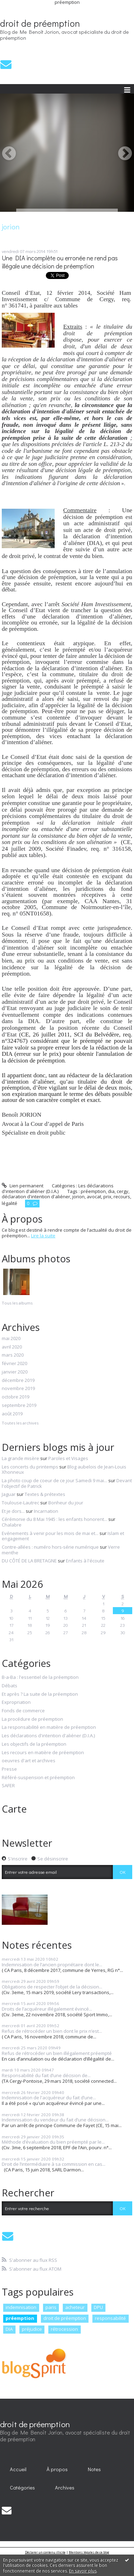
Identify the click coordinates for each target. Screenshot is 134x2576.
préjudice (32, 2329)
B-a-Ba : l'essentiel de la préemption (40, 1677)
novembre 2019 (18, 1388)
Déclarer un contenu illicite (45, 2552)
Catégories (22, 2487)
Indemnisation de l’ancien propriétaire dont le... (52, 1964)
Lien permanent (22, 1185)
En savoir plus (83, 2571)
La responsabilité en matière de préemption (49, 1727)
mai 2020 (11, 1338)
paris (50, 2307)
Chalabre (12, 1525)
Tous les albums (17, 1303)
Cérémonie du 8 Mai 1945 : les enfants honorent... (54, 1519)
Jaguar (9, 1494)
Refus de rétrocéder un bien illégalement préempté (57, 2053)
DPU (98, 2307)
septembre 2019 (19, 1405)
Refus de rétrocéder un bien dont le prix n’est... (52, 2031)
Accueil (18, 2469)
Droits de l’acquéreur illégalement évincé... (47, 2009)
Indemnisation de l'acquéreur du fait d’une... (49, 2097)
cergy (122, 1191)
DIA (9, 2329)
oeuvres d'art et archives (28, 1761)
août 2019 (12, 1414)
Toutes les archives (20, 1423)
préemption (93, 1191)
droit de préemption (40, 23)
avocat (94, 1196)
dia (111, 1191)
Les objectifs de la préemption (34, 1744)
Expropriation (16, 1702)
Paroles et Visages (68, 1458)
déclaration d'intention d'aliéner (36, 1196)
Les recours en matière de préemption (43, 1753)
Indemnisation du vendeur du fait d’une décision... (55, 2120)
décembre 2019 (18, 1380)
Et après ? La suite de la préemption (40, 1694)
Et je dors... (13, 1511)
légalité (9, 1203)
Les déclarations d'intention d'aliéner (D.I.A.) (58, 1188)
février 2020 (14, 1363)
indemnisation (21, 2307)
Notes (94, 2469)
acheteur (75, 2307)
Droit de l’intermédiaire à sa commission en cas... (53, 2164)
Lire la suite (43, 1235)
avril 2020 (12, 1347)
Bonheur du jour (65, 1502)
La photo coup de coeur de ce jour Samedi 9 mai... (54, 1480)
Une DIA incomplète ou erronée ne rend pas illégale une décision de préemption (60, 262)
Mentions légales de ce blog (89, 2552)
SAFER (8, 1786)
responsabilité (110, 2318)
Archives (64, 2487)
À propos (57, 2469)
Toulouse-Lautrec (20, 1502)
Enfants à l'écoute (85, 1560)
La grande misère (20, 1458)
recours (122, 1196)
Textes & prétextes (45, 1494)
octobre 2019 (15, 1397)
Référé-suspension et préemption (38, 1778)
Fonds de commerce (23, 1711)
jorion (78, 1196)
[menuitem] (18, 2469)
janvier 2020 (15, 1372)
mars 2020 (13, 1355)
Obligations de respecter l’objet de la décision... (52, 1987)
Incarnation (46, 1511)
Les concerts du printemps (30, 1467)
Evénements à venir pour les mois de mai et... (50, 1533)
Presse (9, 1769)
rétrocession (64, 2329)
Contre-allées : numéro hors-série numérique (50, 1547)
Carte (14, 1808)
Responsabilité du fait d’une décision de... (46, 2075)
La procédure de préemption (32, 1719)
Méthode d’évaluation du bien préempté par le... (53, 2142)
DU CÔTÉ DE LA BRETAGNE (29, 1560)
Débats (9, 1686)
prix (107, 1196)
